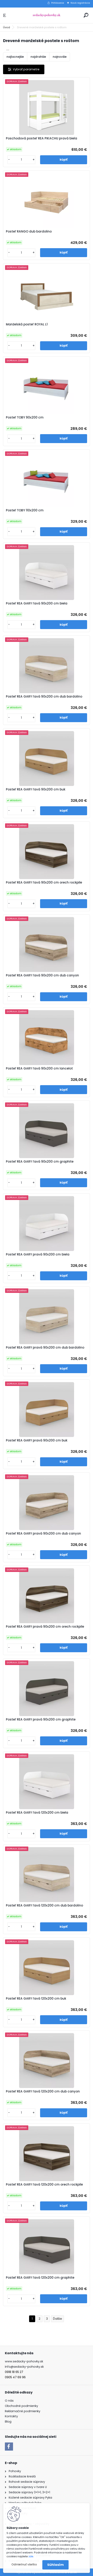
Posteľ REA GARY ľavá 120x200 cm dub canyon (43, 2091)
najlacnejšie (15, 57)
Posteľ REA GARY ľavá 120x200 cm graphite (40, 2278)
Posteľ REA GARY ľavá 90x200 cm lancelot (39, 1068)
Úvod (6, 27)
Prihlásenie (57, 2)
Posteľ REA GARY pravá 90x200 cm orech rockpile (45, 1627)
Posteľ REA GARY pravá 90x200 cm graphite (40, 1719)
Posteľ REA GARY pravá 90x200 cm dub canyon (43, 1533)
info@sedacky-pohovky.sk (24, 2367)
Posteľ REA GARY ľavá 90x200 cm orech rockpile (44, 882)
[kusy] (21, 159)
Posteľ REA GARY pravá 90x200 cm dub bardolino (45, 1348)
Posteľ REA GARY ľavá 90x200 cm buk (35, 789)
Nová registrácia (80, 2)
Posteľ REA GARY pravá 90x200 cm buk (36, 1440)
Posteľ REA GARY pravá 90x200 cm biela (37, 1254)
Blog (8, 2421)
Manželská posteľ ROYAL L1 (27, 324)
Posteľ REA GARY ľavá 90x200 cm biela (36, 603)
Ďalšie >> (57, 2318)
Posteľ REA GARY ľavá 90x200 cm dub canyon (42, 975)
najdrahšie (38, 57)
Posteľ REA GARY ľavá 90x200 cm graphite (39, 1162)
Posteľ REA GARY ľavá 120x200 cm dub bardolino (44, 1905)
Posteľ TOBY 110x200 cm (25, 510)
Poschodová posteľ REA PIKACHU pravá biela (41, 138)
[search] (86, 15)
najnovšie (60, 57)
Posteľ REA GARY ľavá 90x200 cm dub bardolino (44, 697)
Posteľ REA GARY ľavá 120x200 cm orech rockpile (44, 2185)
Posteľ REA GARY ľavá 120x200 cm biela (37, 1813)
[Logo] (46, 15)
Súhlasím (55, 2564)
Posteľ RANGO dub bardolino (29, 231)
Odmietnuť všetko (24, 2564)
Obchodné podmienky (21, 2406)
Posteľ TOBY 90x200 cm (25, 417)
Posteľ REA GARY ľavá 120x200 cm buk (36, 1999)
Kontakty (11, 2416)
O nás (9, 2401)
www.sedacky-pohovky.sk (24, 2361)
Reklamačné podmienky (22, 2411)
